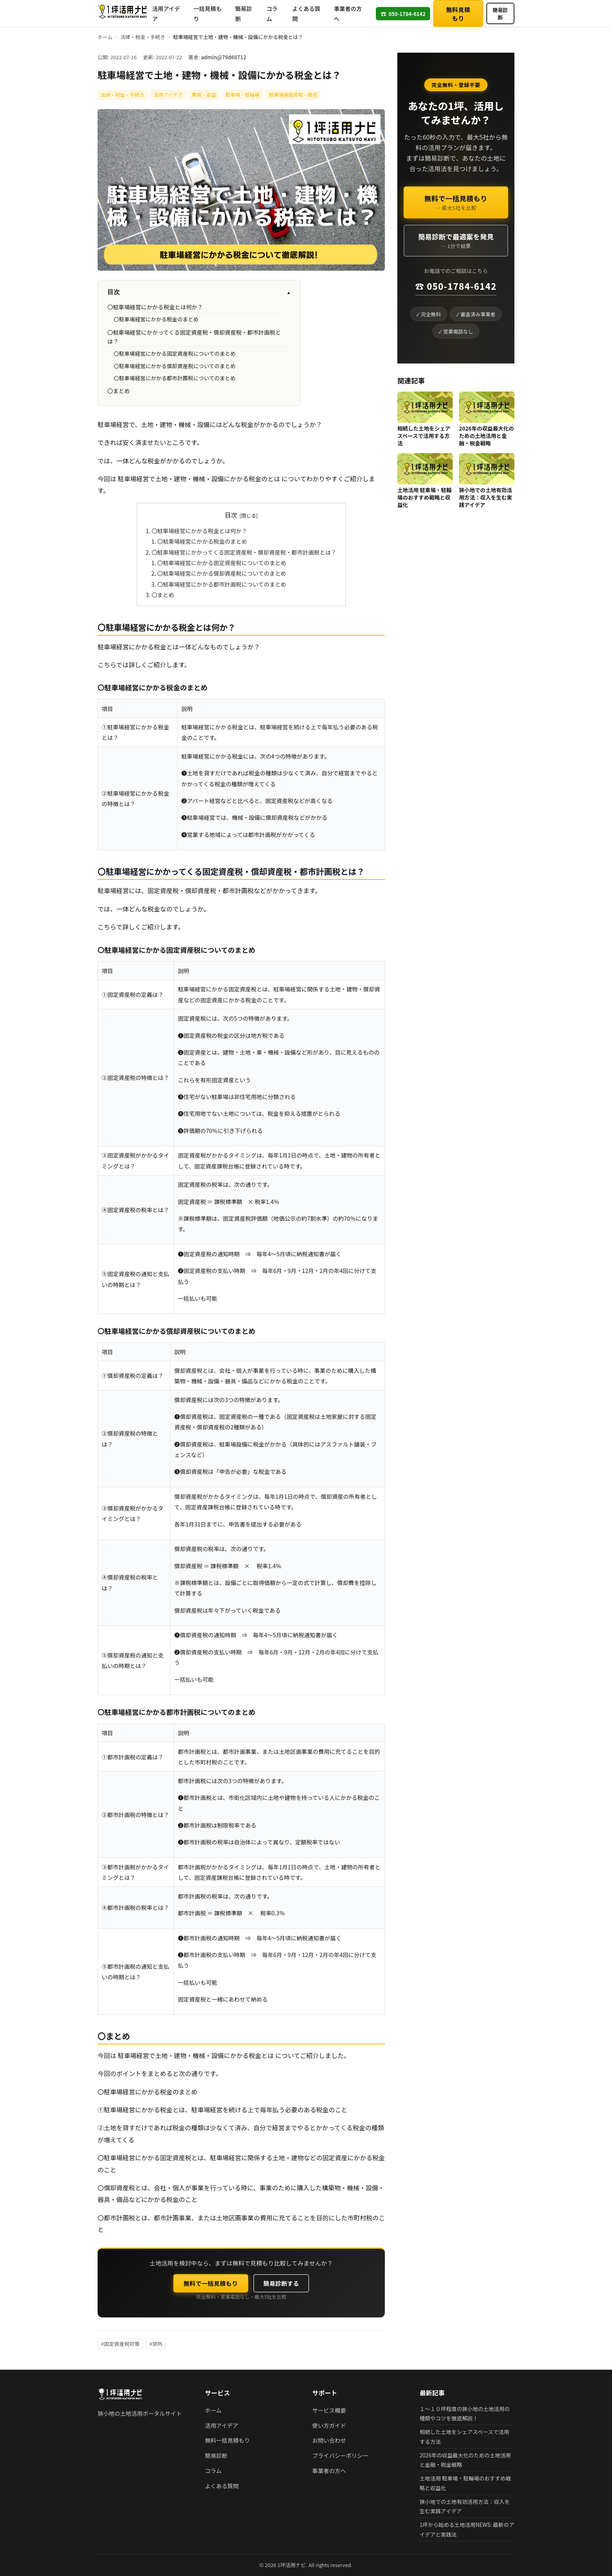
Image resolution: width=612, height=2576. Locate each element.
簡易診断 (243, 13)
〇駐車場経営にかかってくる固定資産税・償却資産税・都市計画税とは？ (243, 552)
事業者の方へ (348, 13)
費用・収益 (204, 94)
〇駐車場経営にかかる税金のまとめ (156, 319)
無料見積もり (458, 13)
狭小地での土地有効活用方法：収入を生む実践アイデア (485, 497)
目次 (199, 292)
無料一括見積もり (227, 2440)
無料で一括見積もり (210, 2283)
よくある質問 (306, 13)
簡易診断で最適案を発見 (456, 241)
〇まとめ (118, 390)
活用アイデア (166, 13)
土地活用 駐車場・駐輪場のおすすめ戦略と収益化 (424, 497)
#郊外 (156, 2343)
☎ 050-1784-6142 (456, 286)
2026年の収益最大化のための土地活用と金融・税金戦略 (486, 435)
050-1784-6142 (403, 13)
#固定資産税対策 (120, 2343)
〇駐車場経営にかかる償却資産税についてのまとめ (174, 366)
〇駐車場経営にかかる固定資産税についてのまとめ (174, 353)
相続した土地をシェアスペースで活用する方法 (423, 435)
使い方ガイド (329, 2425)
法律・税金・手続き (142, 37)
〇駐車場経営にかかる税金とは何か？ (155, 307)
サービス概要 (329, 2410)
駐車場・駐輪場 (243, 94)
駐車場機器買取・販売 (293, 94)
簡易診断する (281, 2283)
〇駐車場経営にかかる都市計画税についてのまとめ (174, 378)
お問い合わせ (329, 2440)
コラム (272, 13)
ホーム (105, 37)
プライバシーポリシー (340, 2455)
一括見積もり (208, 13)
